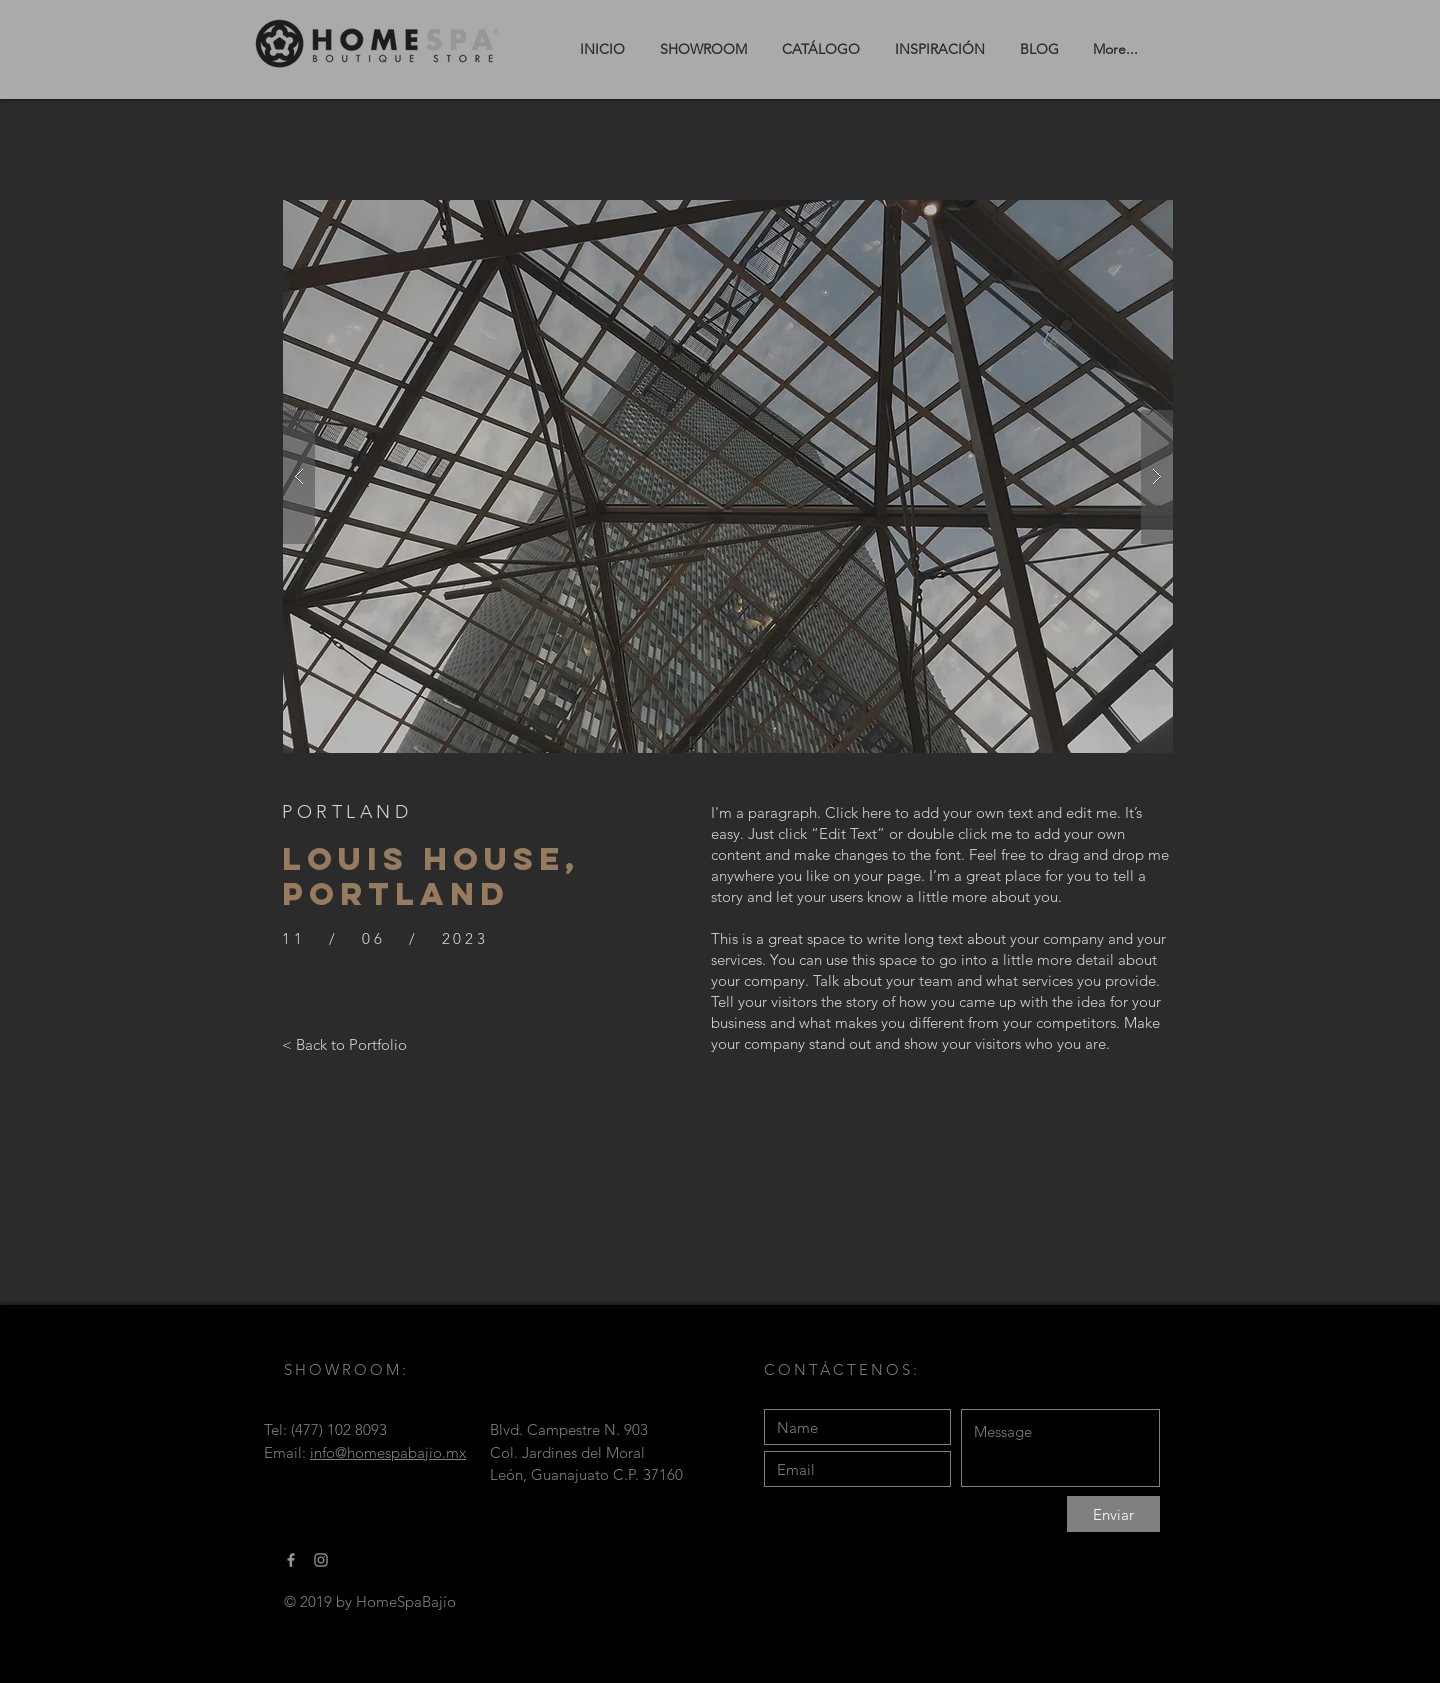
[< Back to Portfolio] (344, 1044)
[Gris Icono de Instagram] (321, 1560)
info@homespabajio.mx (388, 1452)
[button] (728, 476)
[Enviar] (1113, 1514)
